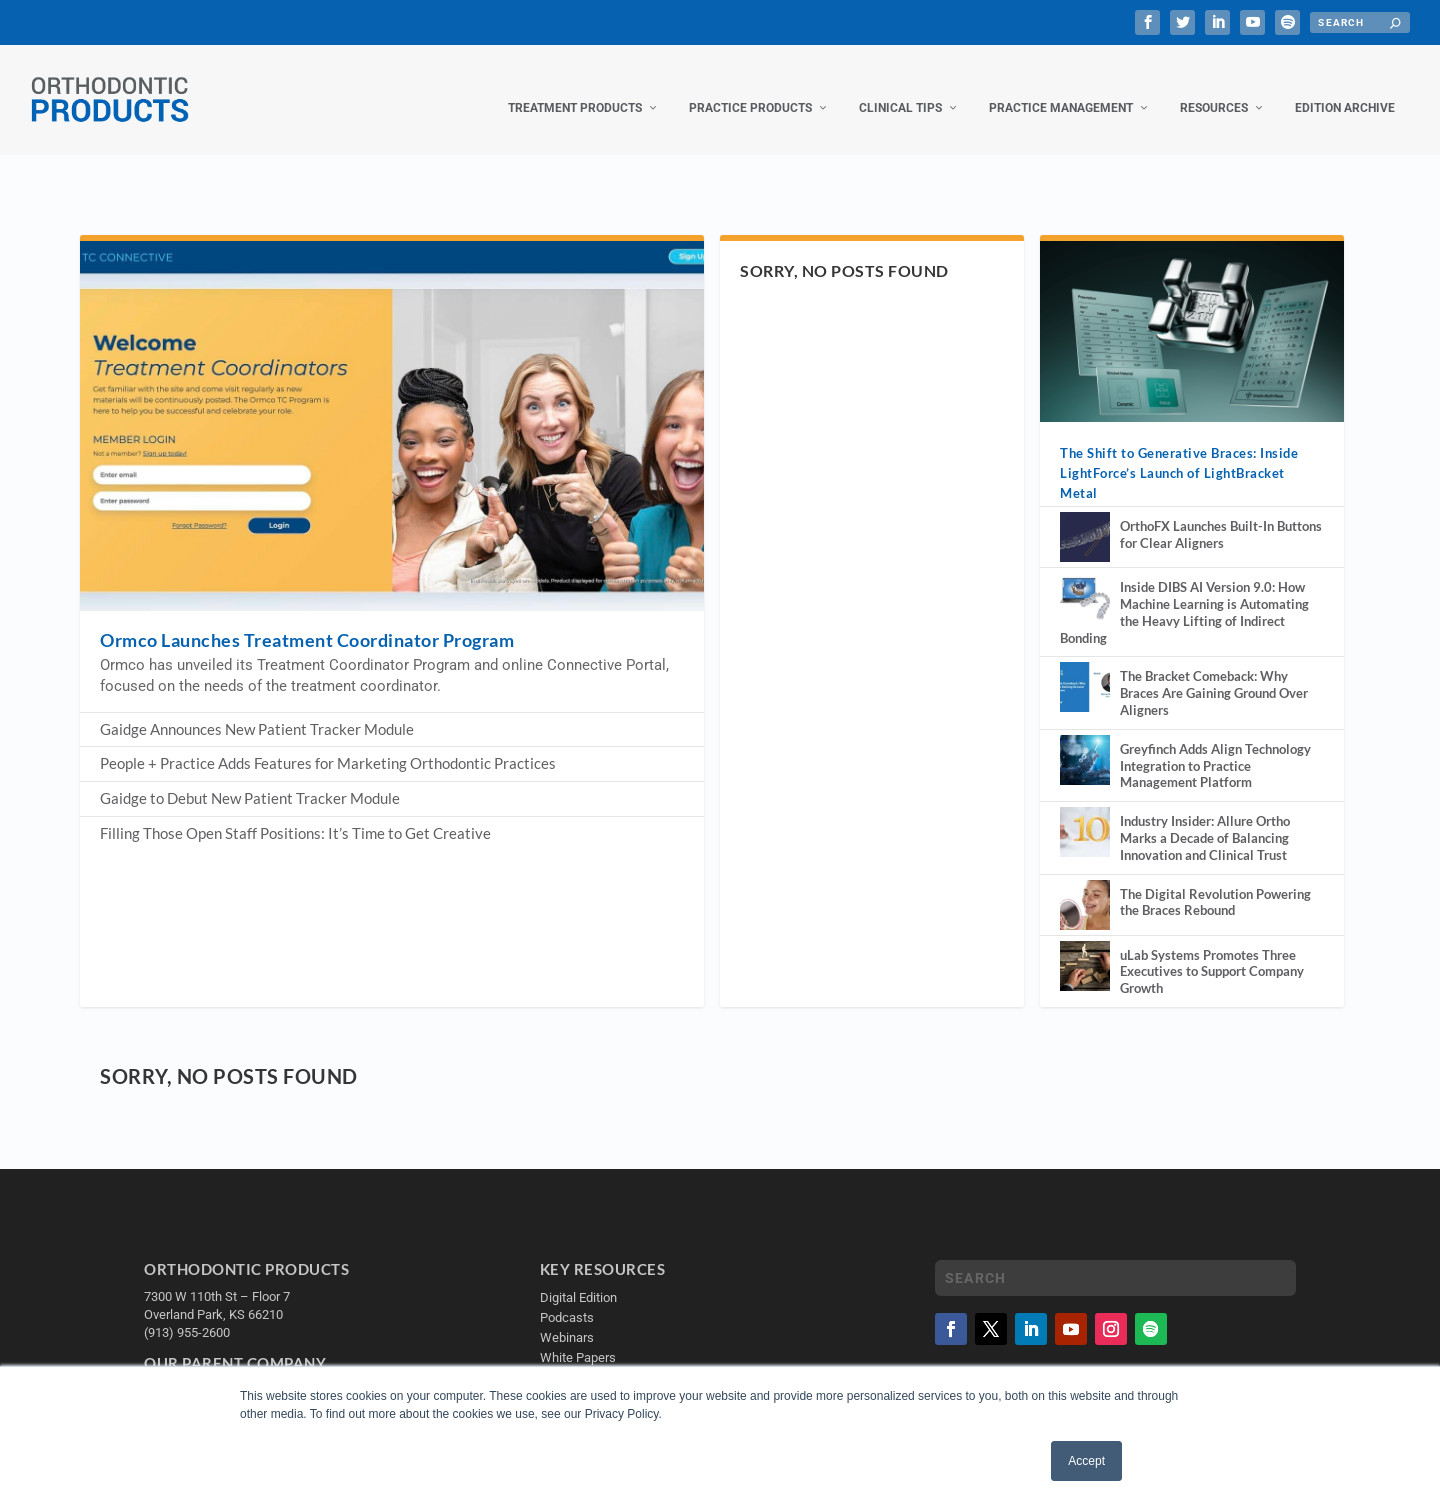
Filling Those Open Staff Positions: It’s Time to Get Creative (295, 813)
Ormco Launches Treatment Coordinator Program (307, 619)
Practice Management (1061, 88)
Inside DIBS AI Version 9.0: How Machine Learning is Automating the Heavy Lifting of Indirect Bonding (1184, 592)
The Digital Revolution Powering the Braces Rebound (1215, 882)
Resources (1214, 88)
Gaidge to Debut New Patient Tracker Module (250, 778)
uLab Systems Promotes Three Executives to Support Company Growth (1212, 952)
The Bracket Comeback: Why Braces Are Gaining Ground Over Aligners (1214, 673)
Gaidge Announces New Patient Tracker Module (257, 709)
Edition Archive (1345, 88)
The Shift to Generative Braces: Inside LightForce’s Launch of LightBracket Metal (1179, 452)
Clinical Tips (900, 88)
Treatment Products (575, 88)
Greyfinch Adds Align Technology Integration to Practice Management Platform (1215, 746)
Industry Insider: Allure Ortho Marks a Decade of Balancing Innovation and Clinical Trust (1205, 818)
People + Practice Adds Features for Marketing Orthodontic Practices (328, 743)
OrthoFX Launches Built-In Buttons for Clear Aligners (1221, 514)
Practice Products (750, 88)
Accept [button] (1086, 1461)
